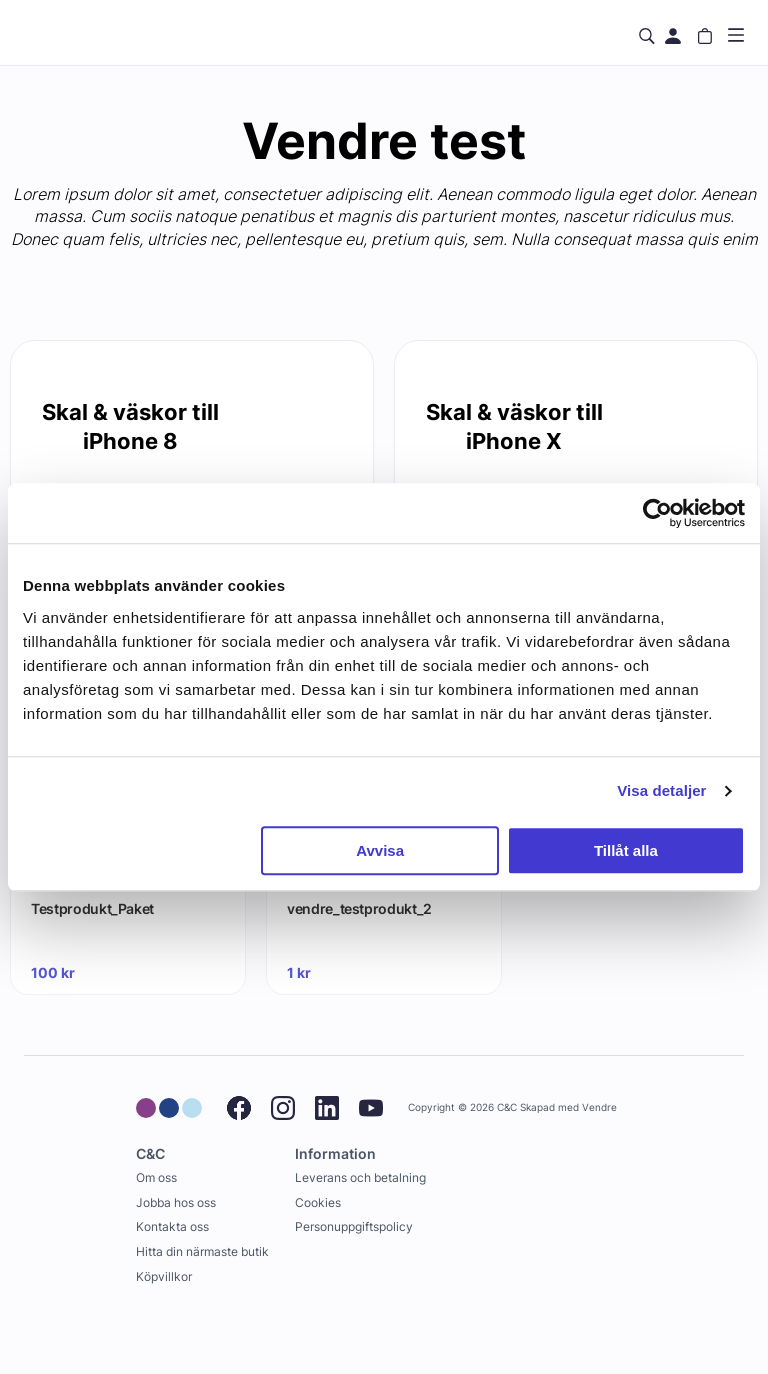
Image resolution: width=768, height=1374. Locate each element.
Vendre (599, 1107)
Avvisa (380, 850)
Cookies (318, 1202)
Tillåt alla (626, 850)
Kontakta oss (172, 1226)
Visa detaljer (661, 790)
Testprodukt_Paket (92, 908)
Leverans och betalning (360, 1177)
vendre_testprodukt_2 (359, 908)
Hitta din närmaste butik (202, 1251)
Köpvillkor (164, 1276)
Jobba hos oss (176, 1202)
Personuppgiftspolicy (354, 1226)
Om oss (156, 1177)
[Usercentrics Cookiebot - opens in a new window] (657, 513)
